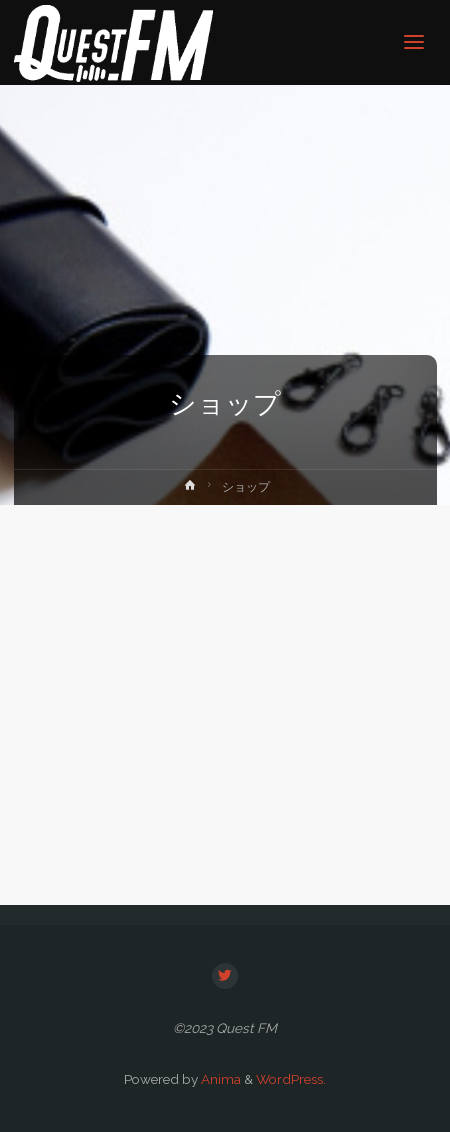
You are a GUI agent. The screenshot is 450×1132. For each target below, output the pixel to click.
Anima (219, 1079)
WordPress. (291, 1079)
